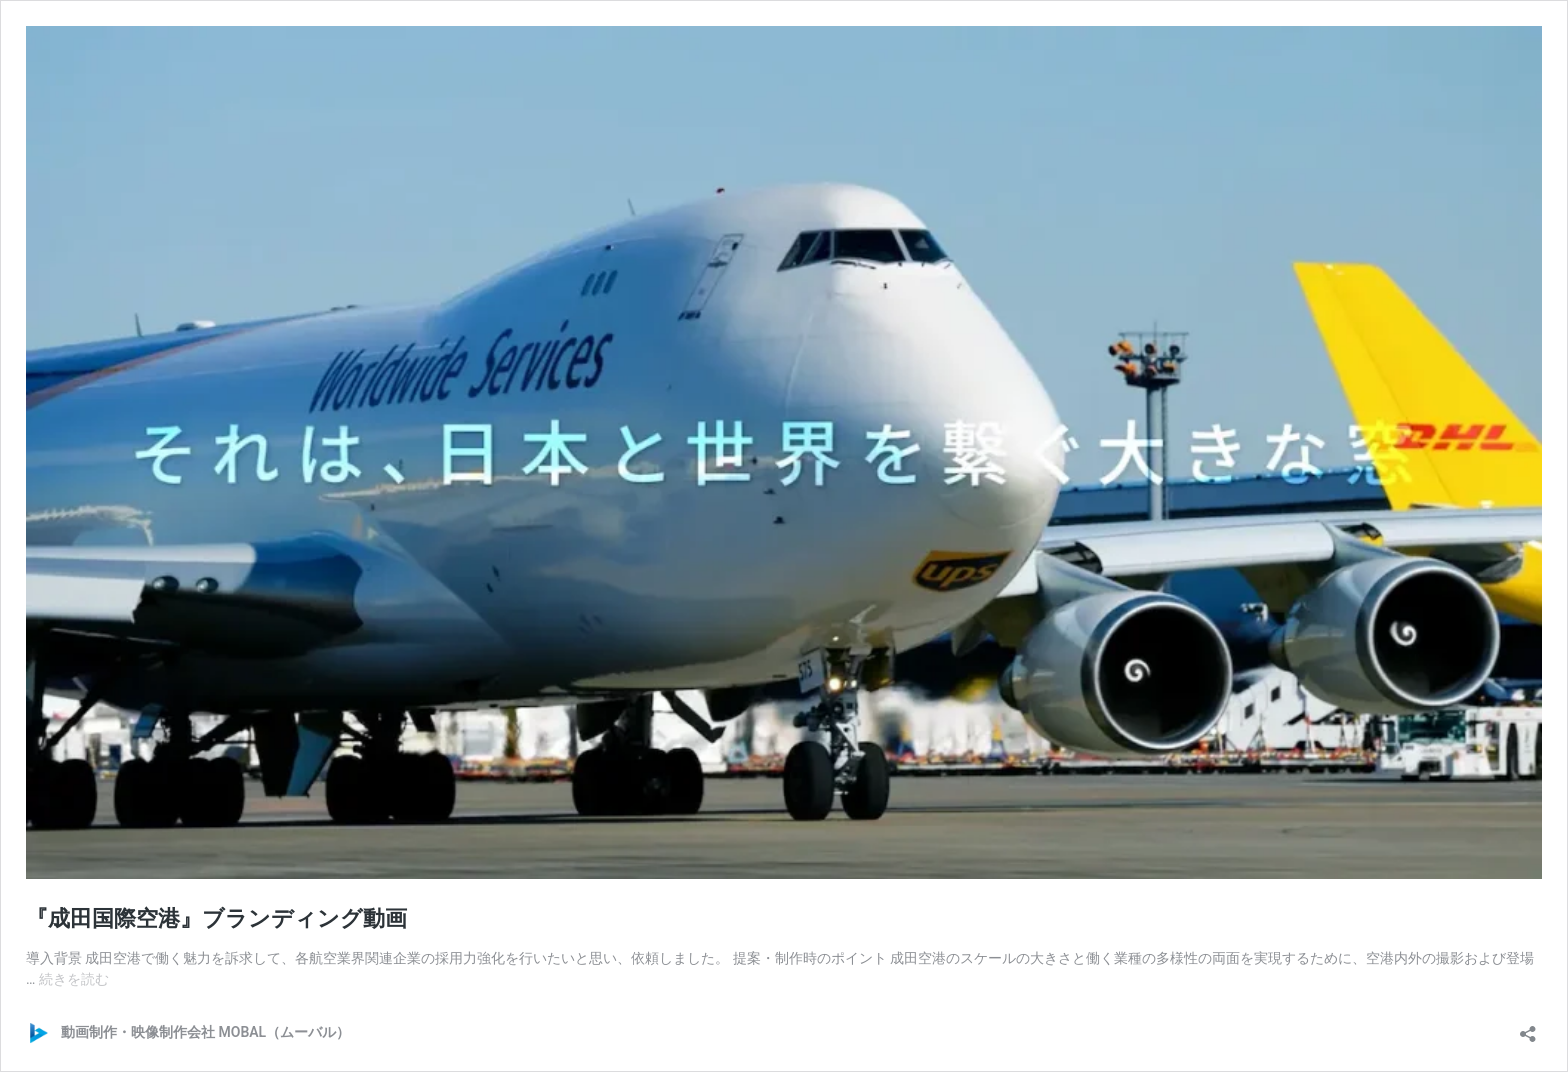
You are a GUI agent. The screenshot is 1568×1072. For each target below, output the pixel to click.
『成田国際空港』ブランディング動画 (216, 918)
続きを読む (74, 979)
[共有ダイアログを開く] (1528, 1027)
